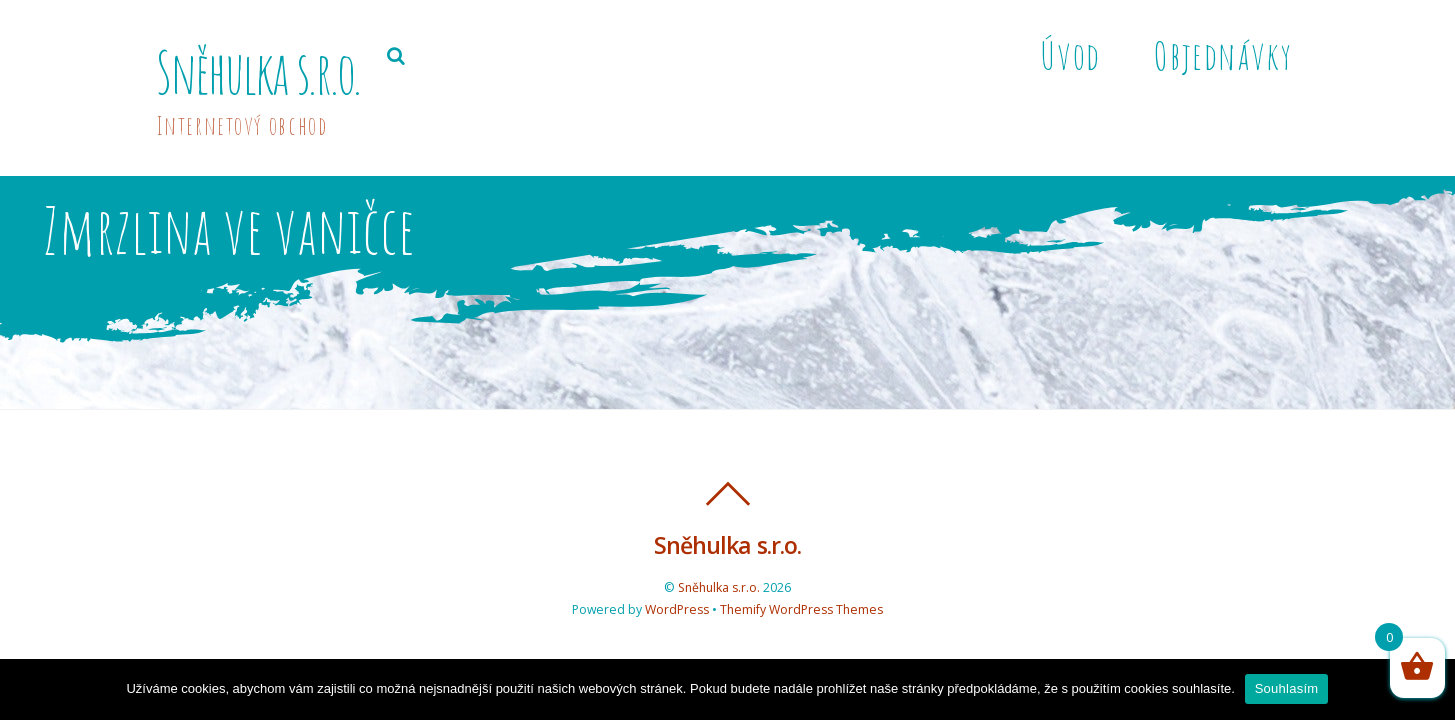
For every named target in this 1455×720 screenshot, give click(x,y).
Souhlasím (1287, 688)
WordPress (677, 609)
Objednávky (1222, 55)
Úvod (1070, 55)
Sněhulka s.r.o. (719, 587)
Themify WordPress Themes (801, 609)
